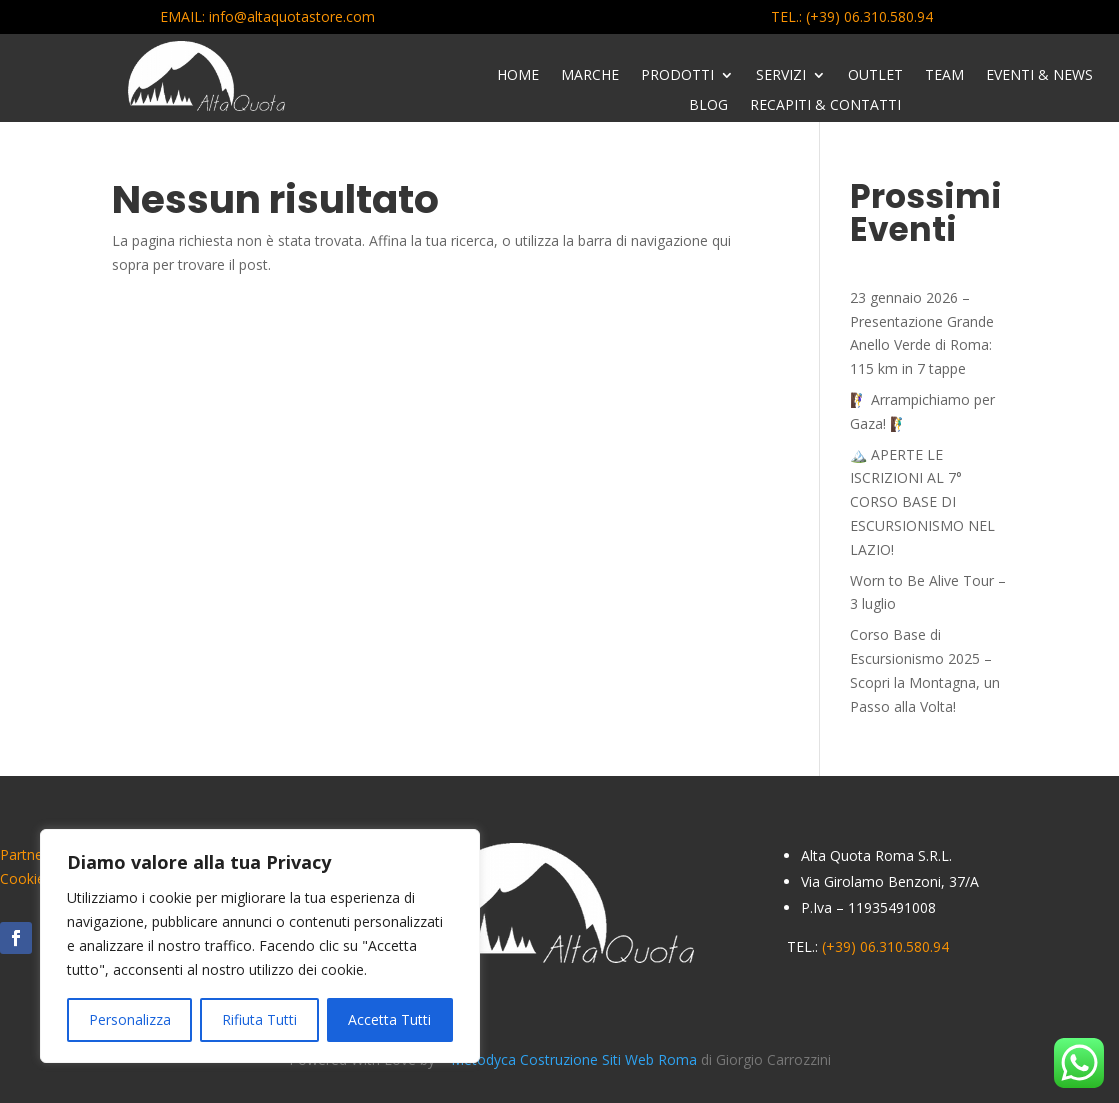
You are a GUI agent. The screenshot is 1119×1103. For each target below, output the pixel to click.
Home (518, 76)
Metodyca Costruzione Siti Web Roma (576, 1059)
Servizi (781, 76)
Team (944, 76)
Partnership (37, 854)
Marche (590, 76)
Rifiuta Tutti (259, 1019)
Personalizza (130, 1019)
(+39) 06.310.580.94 (869, 16)
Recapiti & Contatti (825, 106)
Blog (708, 106)
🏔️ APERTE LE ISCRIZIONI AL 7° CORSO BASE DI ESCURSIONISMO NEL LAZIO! (922, 502)
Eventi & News (1039, 76)
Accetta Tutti (389, 1019)
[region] (260, 946)
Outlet (875, 76)
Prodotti (677, 76)
